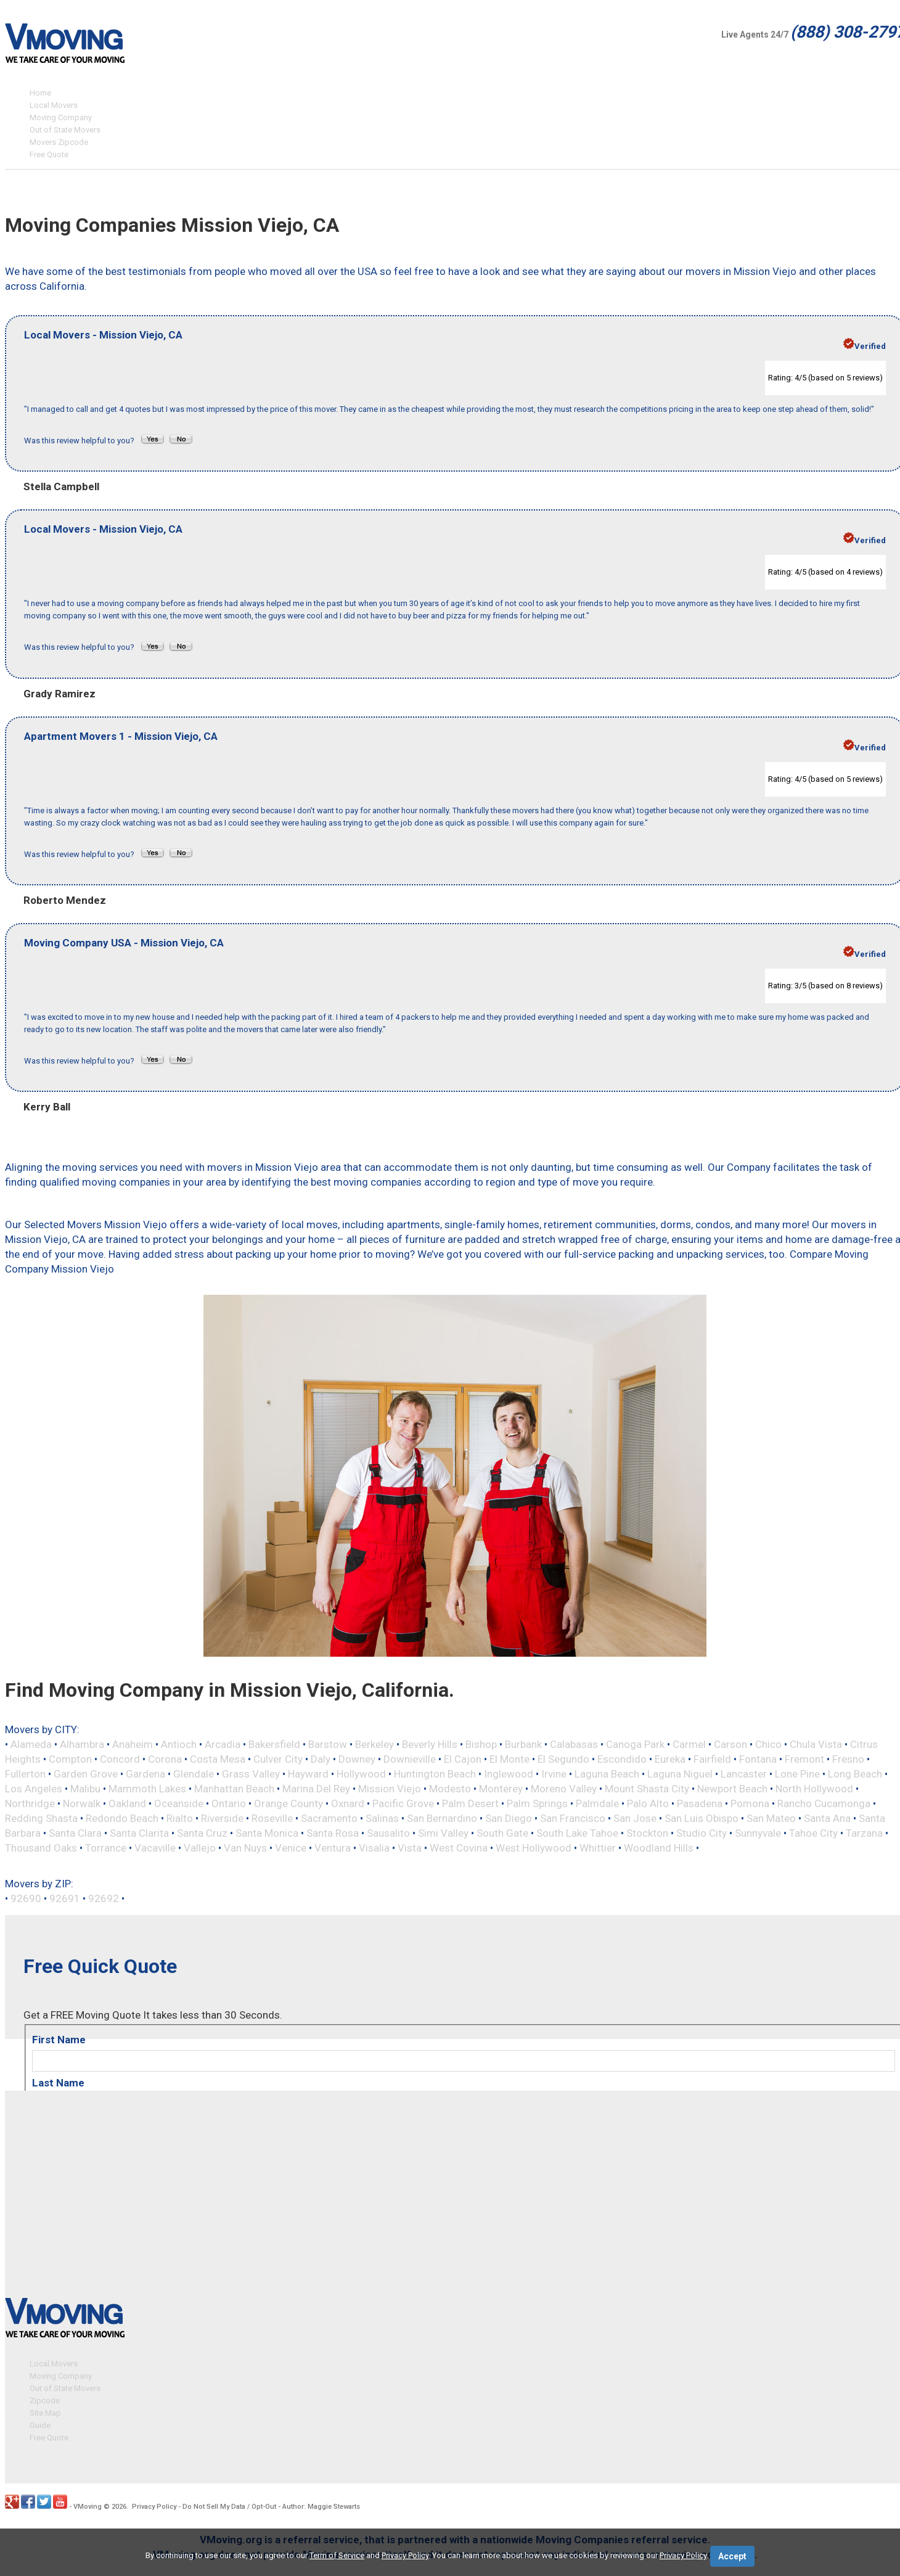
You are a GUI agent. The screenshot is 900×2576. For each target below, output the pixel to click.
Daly (320, 1759)
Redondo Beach (122, 1818)
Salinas (382, 1818)
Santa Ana (827, 1818)
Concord (120, 1759)
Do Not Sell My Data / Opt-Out (229, 2505)
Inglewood (508, 1774)
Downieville (409, 1759)
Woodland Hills (658, 1848)
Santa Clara (75, 1833)
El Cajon (462, 1759)
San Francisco (572, 1818)
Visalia (374, 1848)
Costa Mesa (217, 1759)
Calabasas (574, 1744)
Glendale (193, 1774)
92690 (25, 1898)
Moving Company (61, 117)
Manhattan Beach (234, 1788)
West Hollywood (533, 1848)
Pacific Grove (403, 1803)
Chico (768, 1744)
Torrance (105, 1848)
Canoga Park (635, 1744)
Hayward (308, 1774)
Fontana (758, 1759)
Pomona (749, 1803)
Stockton (647, 1833)
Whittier (597, 1848)
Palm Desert (470, 1803)
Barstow (327, 1744)
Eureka (670, 1759)
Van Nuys (245, 1848)
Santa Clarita (139, 1833)
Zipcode (45, 2398)
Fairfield (712, 1759)
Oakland (127, 1803)
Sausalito (388, 1833)
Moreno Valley (564, 1788)
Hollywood (361, 1774)
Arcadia (222, 1744)
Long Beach (855, 1774)
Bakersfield (274, 1744)
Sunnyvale (758, 1833)
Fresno (848, 1759)
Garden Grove (86, 1774)
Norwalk (81, 1803)
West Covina (459, 1848)
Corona (165, 1759)
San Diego (508, 1818)
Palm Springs (537, 1803)
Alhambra (82, 1744)
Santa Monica (266, 1833)
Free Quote (49, 154)
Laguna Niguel (680, 1774)
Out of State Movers (65, 129)
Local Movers (54, 105)
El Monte (509, 1759)
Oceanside (178, 1803)
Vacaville (155, 1848)
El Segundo (563, 1759)
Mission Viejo (389, 1788)
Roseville (272, 1818)
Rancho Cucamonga (823, 1803)
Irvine (554, 1774)
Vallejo (200, 1848)
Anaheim (132, 1744)
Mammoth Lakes (147, 1788)
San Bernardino (442, 1818)
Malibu (85, 1788)
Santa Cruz (202, 1833)
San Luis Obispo (701, 1818)
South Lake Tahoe (577, 1833)
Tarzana (864, 1833)
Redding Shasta (41, 1818)
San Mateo (771, 1818)
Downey (356, 1759)
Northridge (30, 1803)
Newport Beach (732, 1788)
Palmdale (597, 1803)
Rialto (179, 1818)
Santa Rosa (332, 1833)
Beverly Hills (429, 1744)
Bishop (481, 1744)
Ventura (332, 1848)
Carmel (689, 1744)
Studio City (701, 1833)
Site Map (45, 2411)
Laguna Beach (607, 1774)
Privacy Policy (154, 2505)
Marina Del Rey (316, 1788)
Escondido (622, 1759)
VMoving (87, 2505)
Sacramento (329, 1818)
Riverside (222, 1818)
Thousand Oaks (41, 1848)
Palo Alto (648, 1803)
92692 (103, 1898)
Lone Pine (797, 1774)
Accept (732, 2556)
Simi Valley (443, 1833)
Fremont (804, 1759)
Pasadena (699, 1803)
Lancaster (744, 1774)
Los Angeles (33, 1788)
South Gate (502, 1833)
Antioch (179, 1744)
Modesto (450, 1788)
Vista (410, 1848)
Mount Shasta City (647, 1788)
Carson (730, 1744)
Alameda (31, 1744)
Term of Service (336, 2555)
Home (40, 92)
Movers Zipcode (59, 142)
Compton (70, 1759)
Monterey (501, 1788)
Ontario (228, 1803)
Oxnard (347, 1803)
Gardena (145, 1774)
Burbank (523, 1744)
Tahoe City (813, 1833)
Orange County (288, 1803)
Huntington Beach (435, 1774)
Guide (40, 2423)
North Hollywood (814, 1788)
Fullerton (25, 1774)
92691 (64, 1898)
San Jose (635, 1818)
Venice (290, 1848)
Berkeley (374, 1744)
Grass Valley (251, 1774)
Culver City (278, 1759)
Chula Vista (816, 1744)
